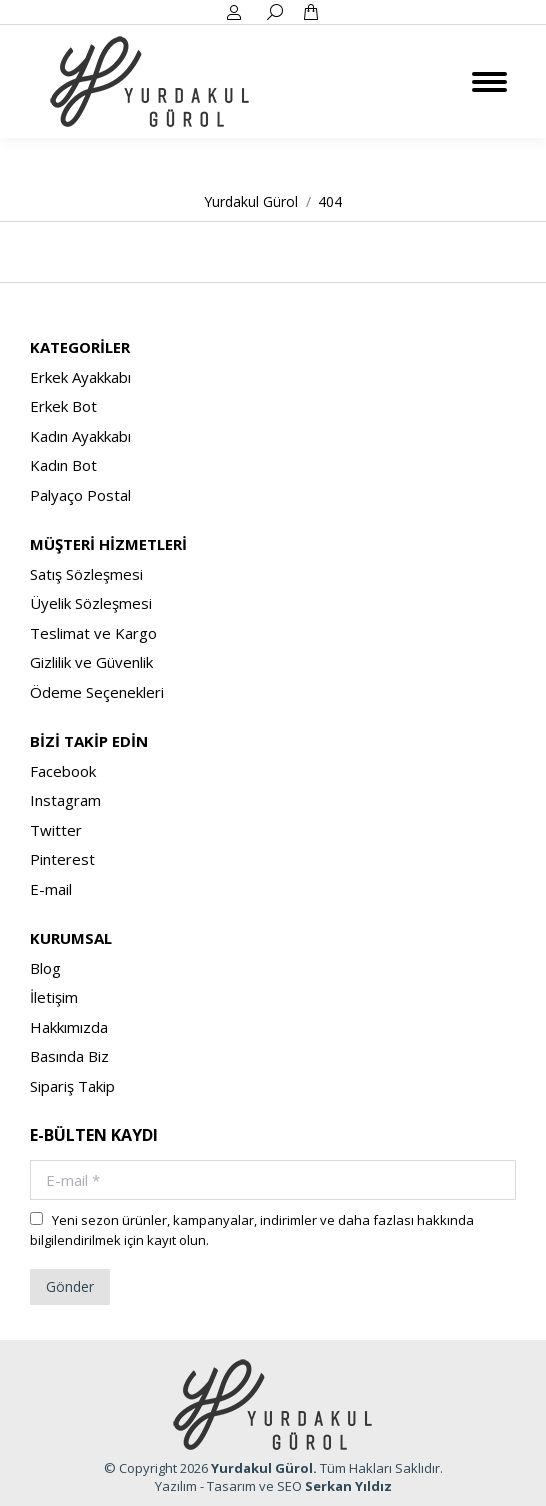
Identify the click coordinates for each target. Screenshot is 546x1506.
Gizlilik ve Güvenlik (91, 662)
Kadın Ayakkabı (80, 436)
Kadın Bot (63, 465)
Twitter (56, 830)
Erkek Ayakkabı (80, 377)
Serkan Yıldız (348, 1486)
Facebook (63, 771)
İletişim (54, 997)
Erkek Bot (63, 406)
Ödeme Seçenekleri (97, 692)
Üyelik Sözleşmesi (91, 603)
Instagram (65, 800)
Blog (45, 968)
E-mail (51, 889)
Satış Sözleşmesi (86, 574)
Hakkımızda (69, 1027)
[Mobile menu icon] (489, 82)
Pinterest (62, 859)
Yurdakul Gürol (262, 1468)
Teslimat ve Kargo (93, 633)
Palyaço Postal (80, 495)
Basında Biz (69, 1056)
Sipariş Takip (72, 1086)
